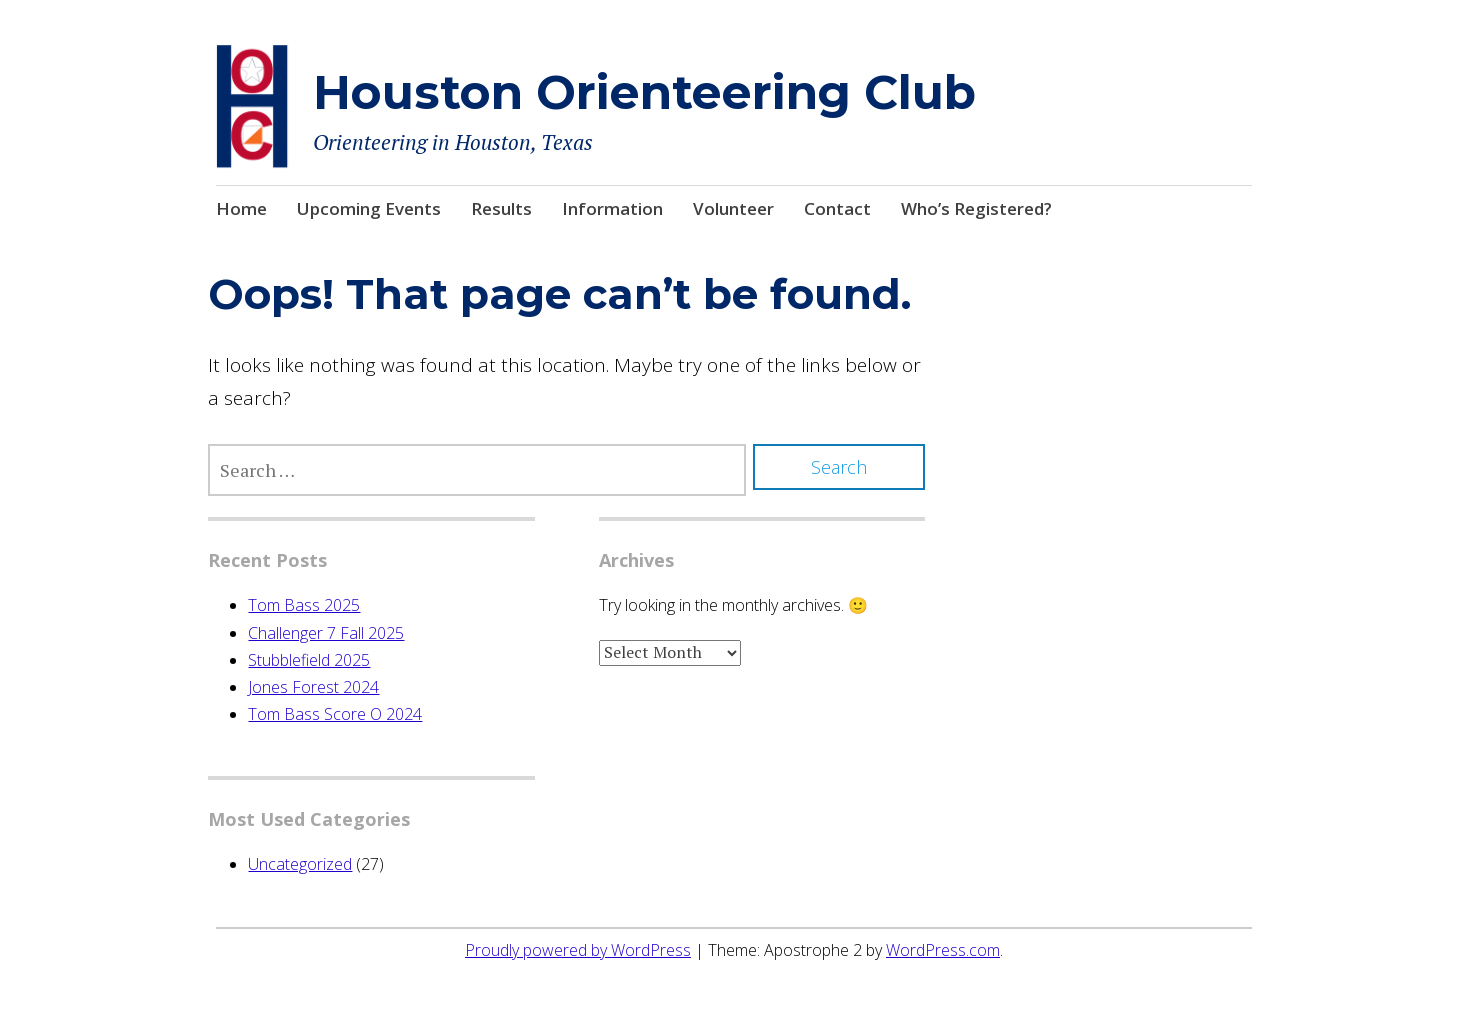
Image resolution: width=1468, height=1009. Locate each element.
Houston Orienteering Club (644, 92)
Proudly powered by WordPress (578, 950)
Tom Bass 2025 (304, 605)
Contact (837, 208)
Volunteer (733, 208)
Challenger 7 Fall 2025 (326, 633)
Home (241, 208)
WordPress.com (943, 950)
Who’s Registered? (976, 208)
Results (501, 208)
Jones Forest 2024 (313, 687)
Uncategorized (300, 864)
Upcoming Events (369, 208)
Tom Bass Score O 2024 (335, 714)
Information (612, 208)
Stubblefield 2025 (309, 660)
